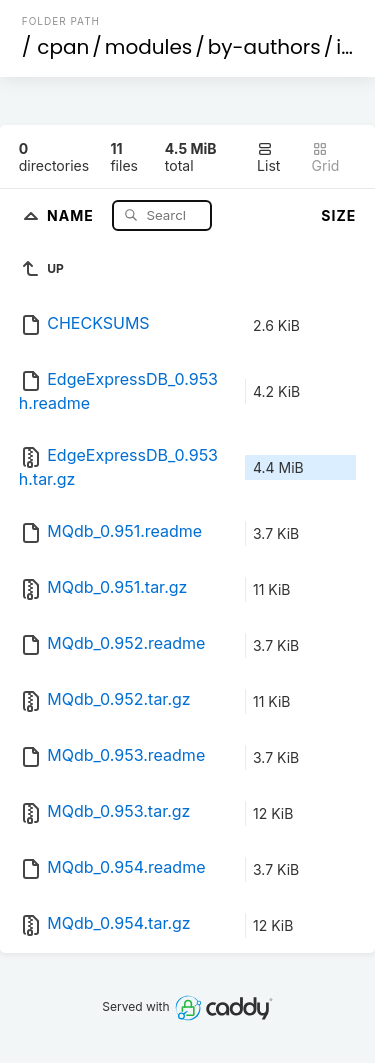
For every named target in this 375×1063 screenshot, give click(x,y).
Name (72, 214)
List (268, 157)
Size (338, 215)
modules (148, 47)
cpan (63, 47)
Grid (326, 157)
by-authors (264, 47)
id (345, 47)
